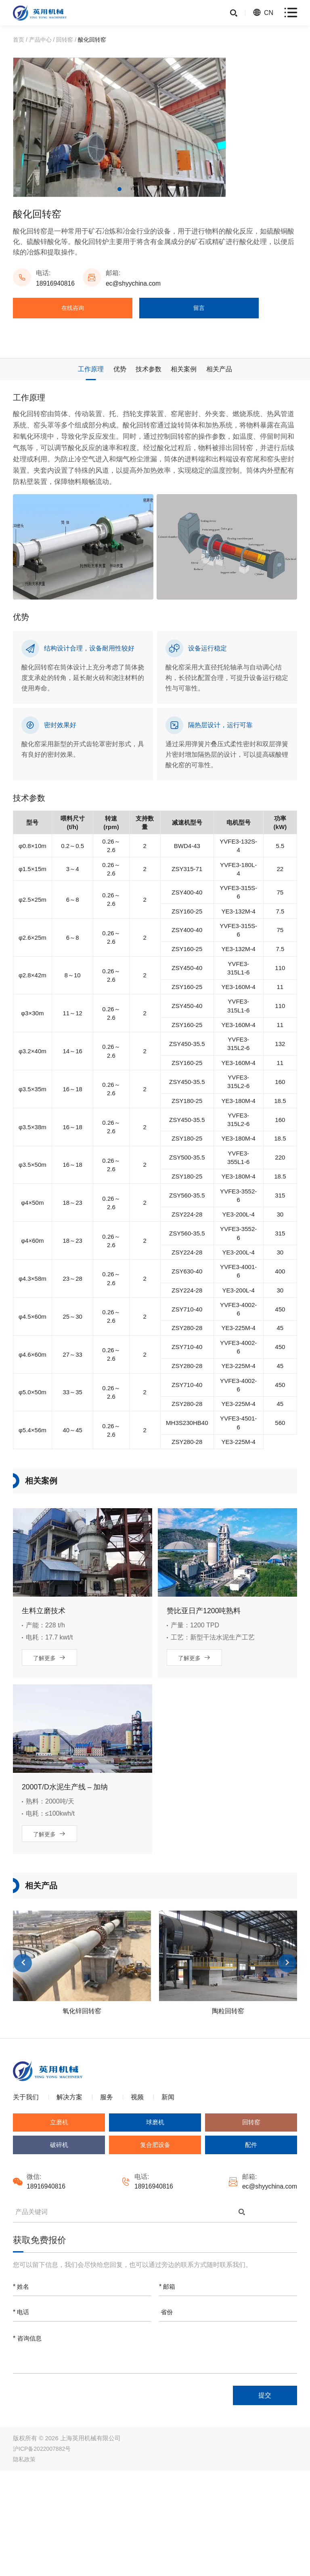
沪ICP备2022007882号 (42, 2554)
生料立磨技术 (43, 1704)
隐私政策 (24, 2564)
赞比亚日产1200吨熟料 (204, 1704)
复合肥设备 (155, 2246)
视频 (137, 2197)
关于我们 (26, 2197)
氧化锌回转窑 (82, 2109)
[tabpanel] (119, 127)
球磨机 (155, 2223)
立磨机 (59, 2223)
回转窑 (64, 39)
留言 (200, 308)
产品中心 (40, 39)
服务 (106, 2197)
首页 (18, 39)
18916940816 (55, 283)
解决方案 (69, 2197)
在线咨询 (73, 308)
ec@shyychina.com (135, 283)
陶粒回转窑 (228, 2109)
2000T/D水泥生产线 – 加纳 (65, 1883)
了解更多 (50, 1753)
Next (286, 2061)
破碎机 (59, 2246)
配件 (251, 2246)
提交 (260, 2499)
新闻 (167, 2197)
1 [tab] (119, 189)
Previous (23, 2061)
